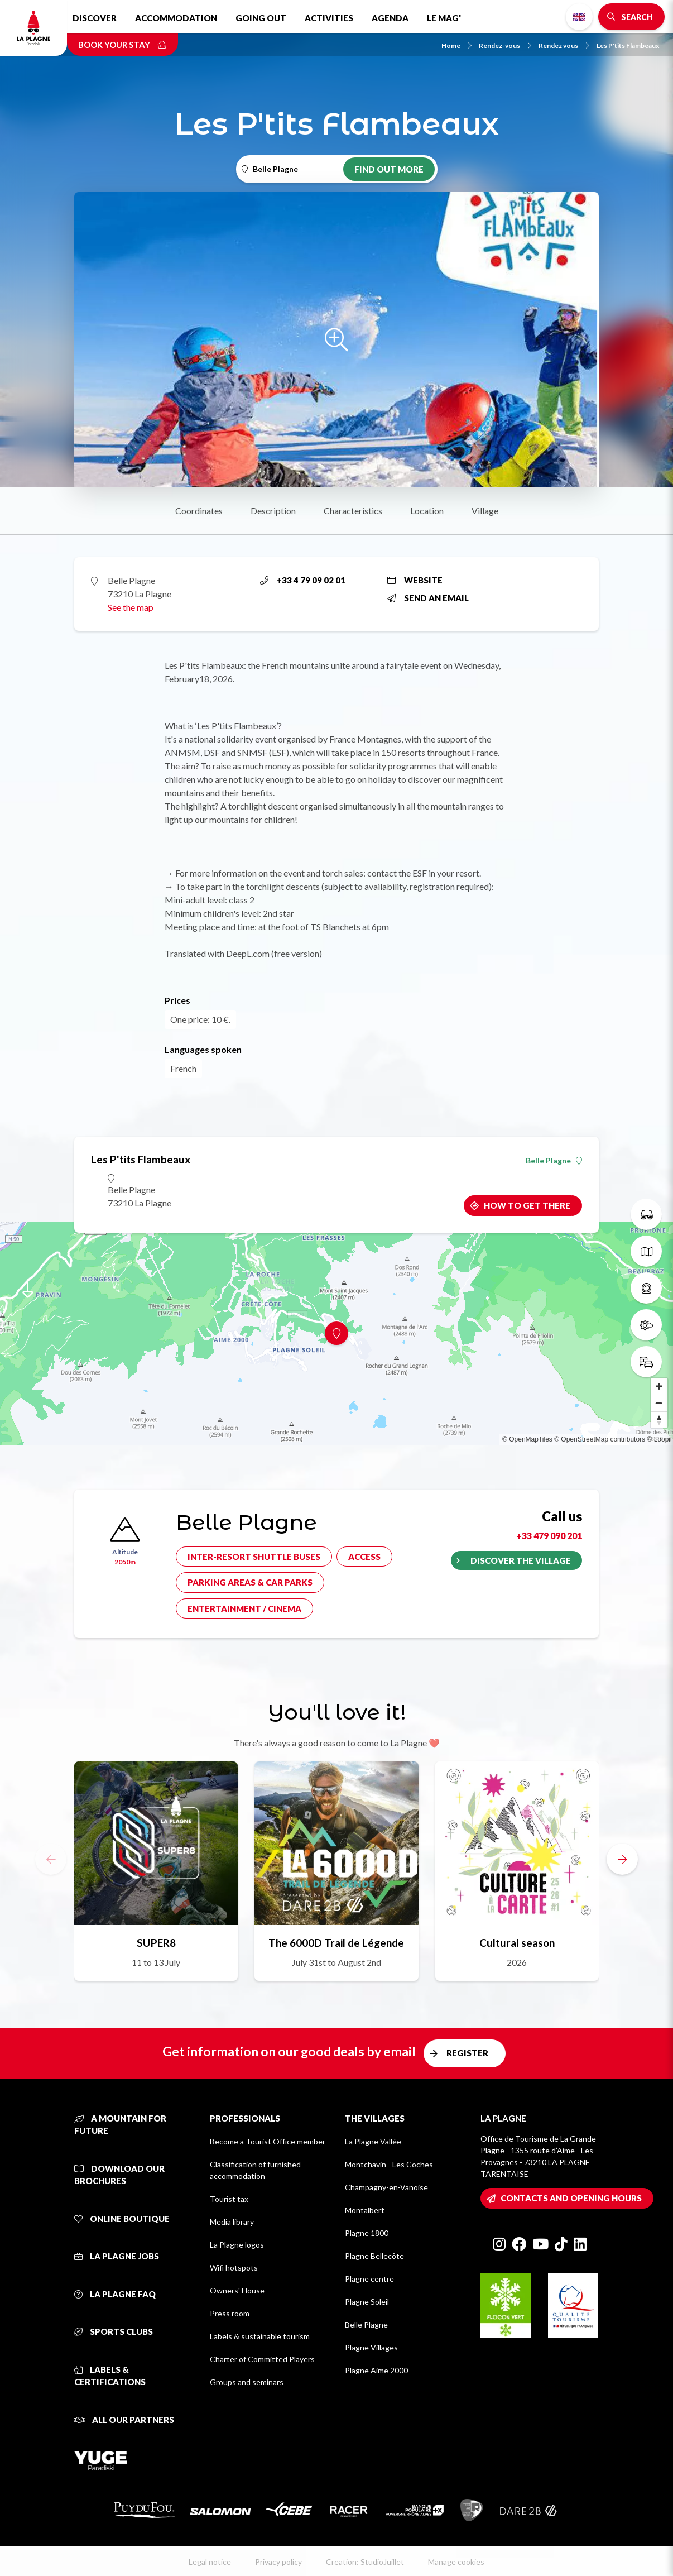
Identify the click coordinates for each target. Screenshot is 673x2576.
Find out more (389, 169)
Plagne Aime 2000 (376, 2370)
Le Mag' (444, 18)
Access (364, 1557)
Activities (329, 18)
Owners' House (237, 2290)
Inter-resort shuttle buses (254, 1557)
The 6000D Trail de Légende (336, 1942)
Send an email (428, 598)
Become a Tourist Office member (267, 2141)
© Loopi (658, 1439)
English (579, 17)
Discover (95, 18)
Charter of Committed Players (262, 2359)
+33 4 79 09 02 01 (302, 580)
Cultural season (517, 1942)
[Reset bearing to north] (659, 1419)
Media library (232, 2222)
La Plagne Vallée (373, 2141)
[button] (622, 1859)
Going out (260, 18)
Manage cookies (456, 2562)
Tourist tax (229, 2199)
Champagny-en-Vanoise (386, 2187)
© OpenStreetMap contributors (599, 1439)
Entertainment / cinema (244, 1608)
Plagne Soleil (367, 2301)
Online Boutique (122, 2219)
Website (415, 580)
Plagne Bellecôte (374, 2256)
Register (467, 2053)
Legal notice (210, 2562)
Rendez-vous (505, 45)
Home (456, 45)
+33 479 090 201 (549, 1535)
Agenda (390, 18)
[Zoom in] (659, 1386)
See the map (130, 607)
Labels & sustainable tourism (260, 2336)
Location (427, 510)
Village (485, 510)
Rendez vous (564, 45)
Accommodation (176, 18)
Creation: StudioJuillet (365, 2562)
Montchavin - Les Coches (389, 2164)
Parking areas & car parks (250, 1582)
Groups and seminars (246, 2382)
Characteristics (353, 510)
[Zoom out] (659, 1403)
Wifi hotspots (234, 2267)
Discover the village (520, 1560)
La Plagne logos (237, 2244)
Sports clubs (113, 2331)
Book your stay (122, 45)
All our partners (124, 2420)
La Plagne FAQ (115, 2294)
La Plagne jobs (116, 2256)
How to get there (527, 1205)
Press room (229, 2313)
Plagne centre (369, 2278)
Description (273, 510)
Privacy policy (278, 2562)
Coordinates (199, 510)
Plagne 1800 (366, 2233)
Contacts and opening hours (571, 2198)
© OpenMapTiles (527, 1439)
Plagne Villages (371, 2347)
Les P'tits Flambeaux (628, 45)
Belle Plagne (554, 1160)
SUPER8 (156, 1942)
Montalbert (364, 2210)
